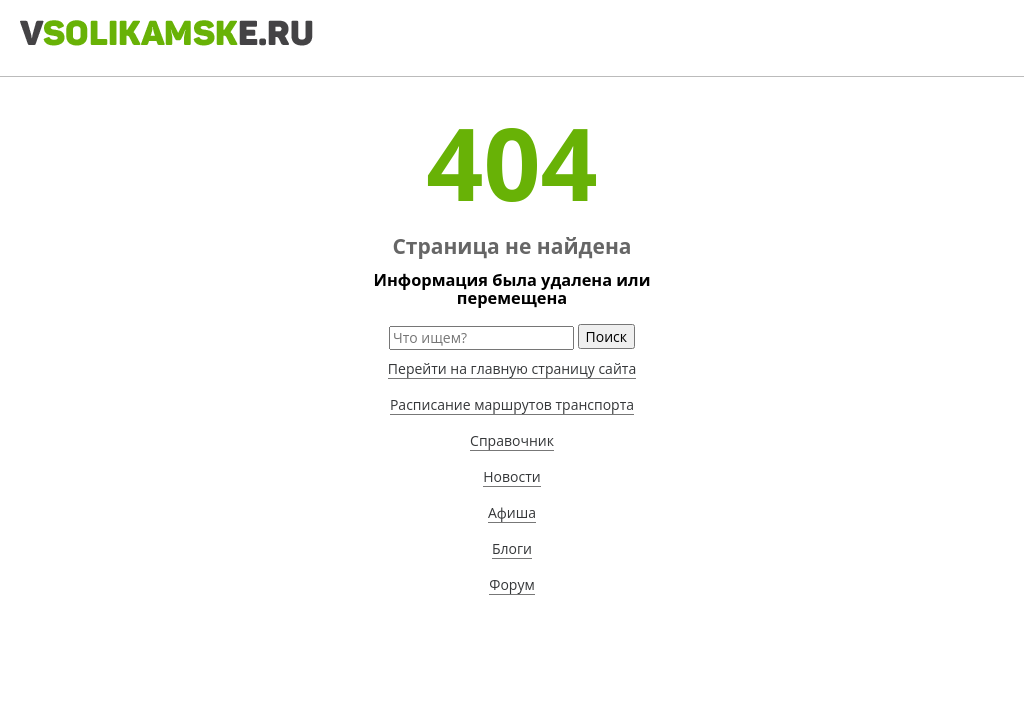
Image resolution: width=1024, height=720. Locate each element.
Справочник (512, 440)
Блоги (512, 548)
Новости (511, 476)
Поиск (606, 336)
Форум (511, 584)
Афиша (512, 512)
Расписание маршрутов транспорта (512, 404)
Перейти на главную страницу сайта (512, 368)
